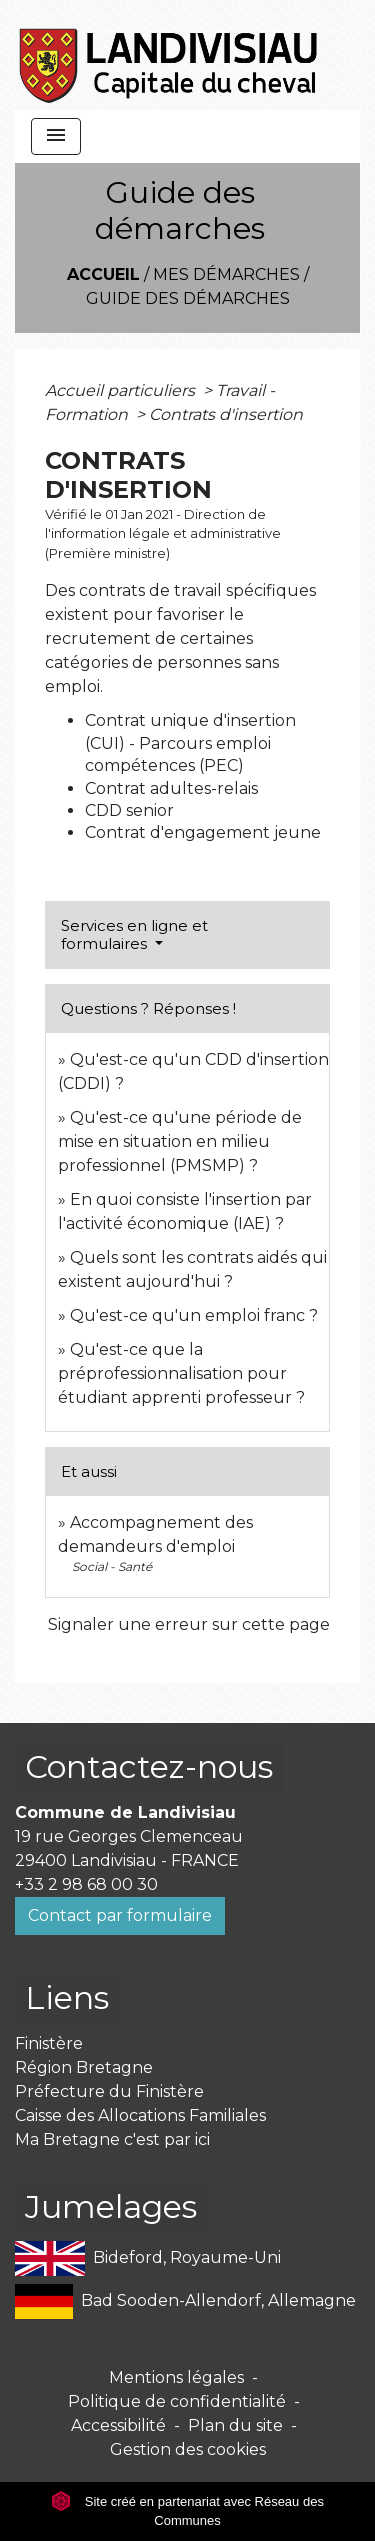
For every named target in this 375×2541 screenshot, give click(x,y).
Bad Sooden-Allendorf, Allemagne (185, 2301)
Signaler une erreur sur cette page (189, 1624)
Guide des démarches (188, 298)
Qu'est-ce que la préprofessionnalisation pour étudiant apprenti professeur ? (181, 1373)
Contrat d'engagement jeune (203, 832)
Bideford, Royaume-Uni (148, 2258)
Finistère (49, 2043)
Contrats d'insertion (226, 414)
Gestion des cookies (188, 2449)
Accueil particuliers (122, 390)
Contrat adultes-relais (171, 788)
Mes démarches (226, 274)
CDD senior (129, 810)
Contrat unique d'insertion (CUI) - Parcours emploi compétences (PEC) (190, 743)
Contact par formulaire (120, 1915)
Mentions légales (176, 2377)
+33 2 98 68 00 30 (86, 1884)
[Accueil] (169, 55)
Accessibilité (118, 2425)
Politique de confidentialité (177, 2401)
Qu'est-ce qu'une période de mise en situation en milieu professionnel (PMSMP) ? (180, 1141)
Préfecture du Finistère (109, 2091)
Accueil (103, 274)
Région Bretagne (84, 2067)
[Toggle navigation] (56, 136)
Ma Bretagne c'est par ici (112, 2139)
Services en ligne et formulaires (134, 934)
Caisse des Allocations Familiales (140, 2115)
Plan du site (235, 2425)
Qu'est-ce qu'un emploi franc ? (194, 1315)
